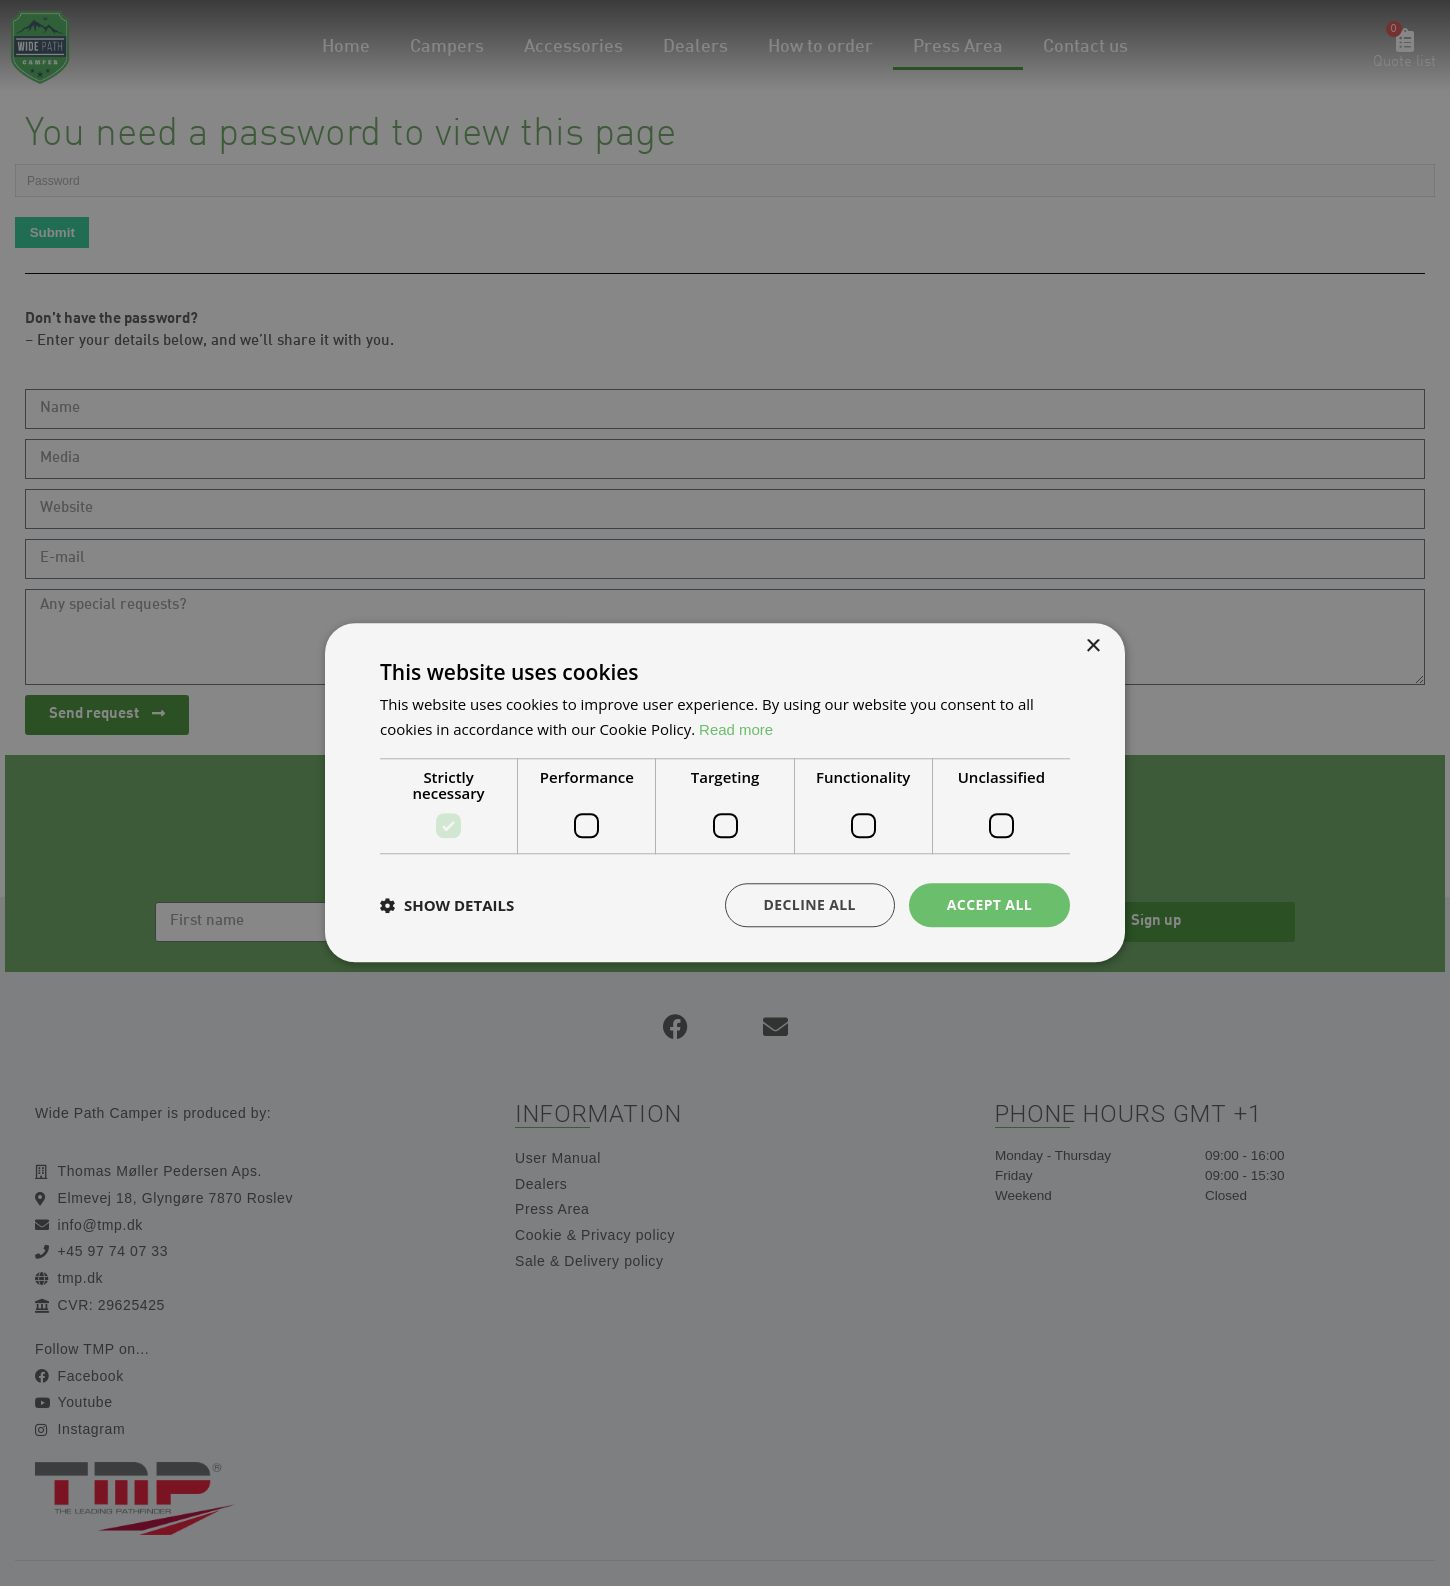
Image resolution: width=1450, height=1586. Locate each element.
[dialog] (725, 793)
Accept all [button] (989, 904)
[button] (447, 905)
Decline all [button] (809, 904)
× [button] (1092, 646)
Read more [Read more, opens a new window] (736, 729)
